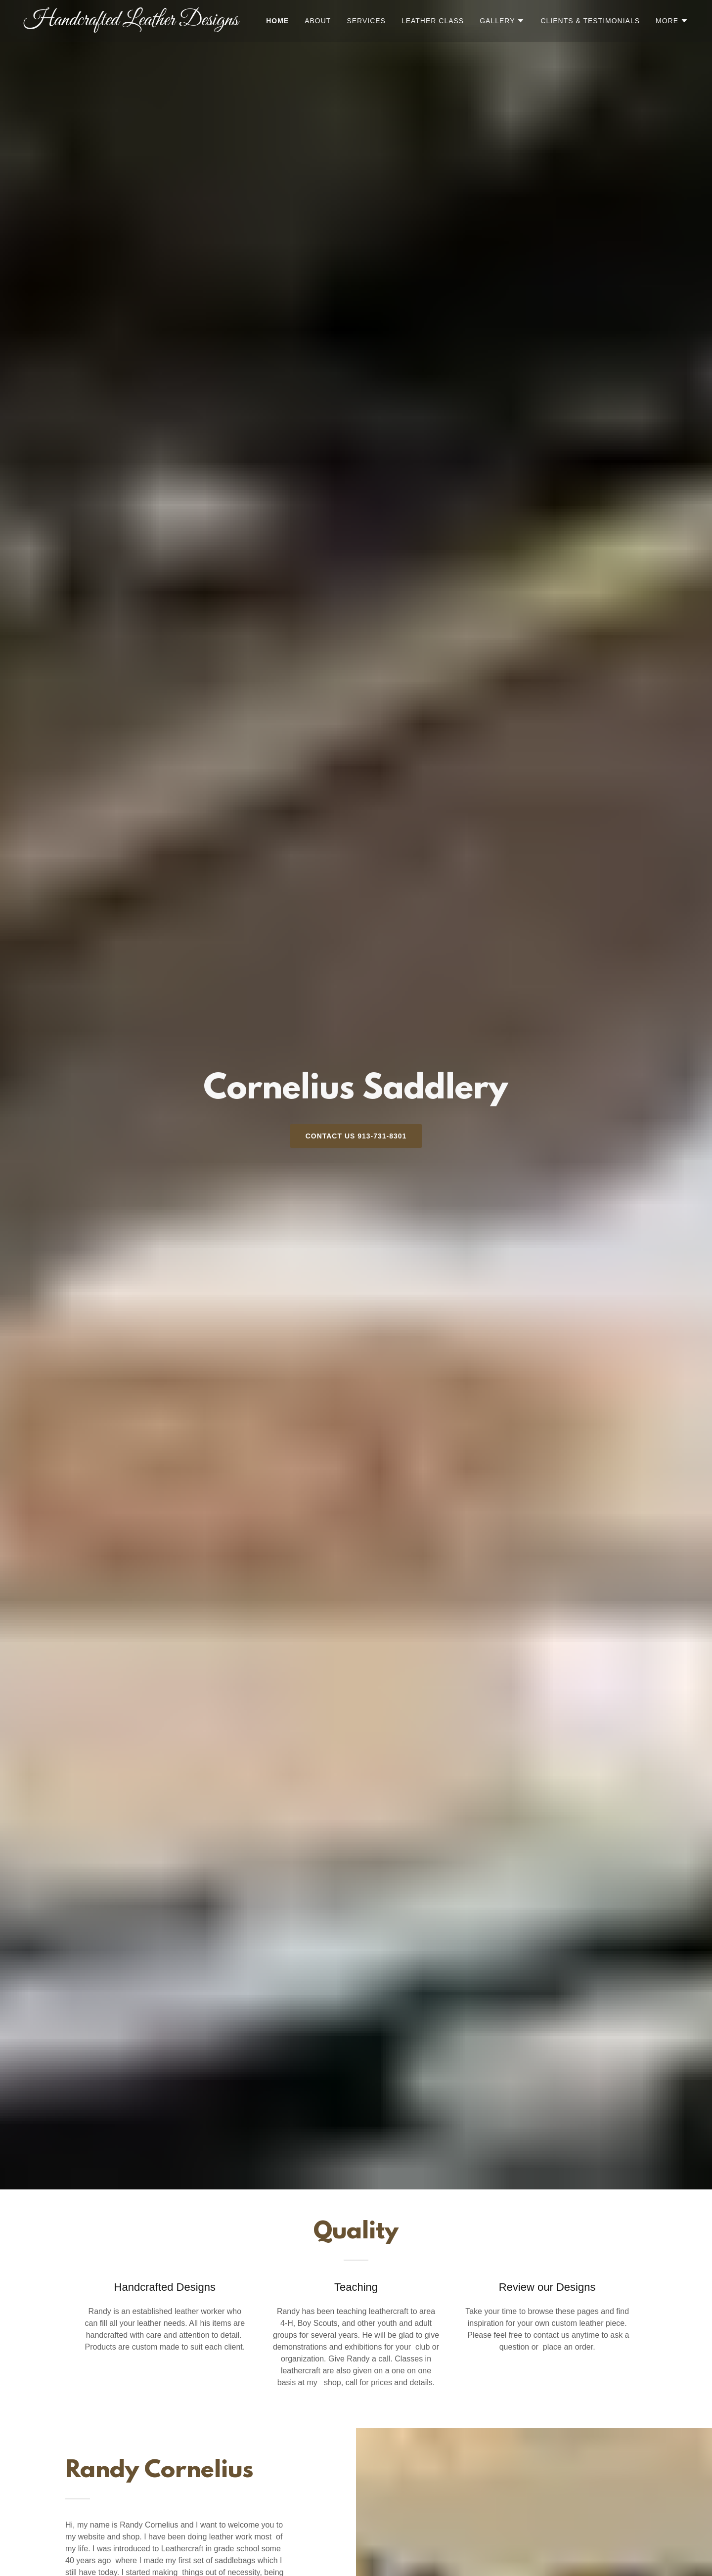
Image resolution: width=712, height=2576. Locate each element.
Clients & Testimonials (590, 21)
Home (277, 21)
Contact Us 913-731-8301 (356, 1136)
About (318, 21)
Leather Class (432, 21)
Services (366, 21)
